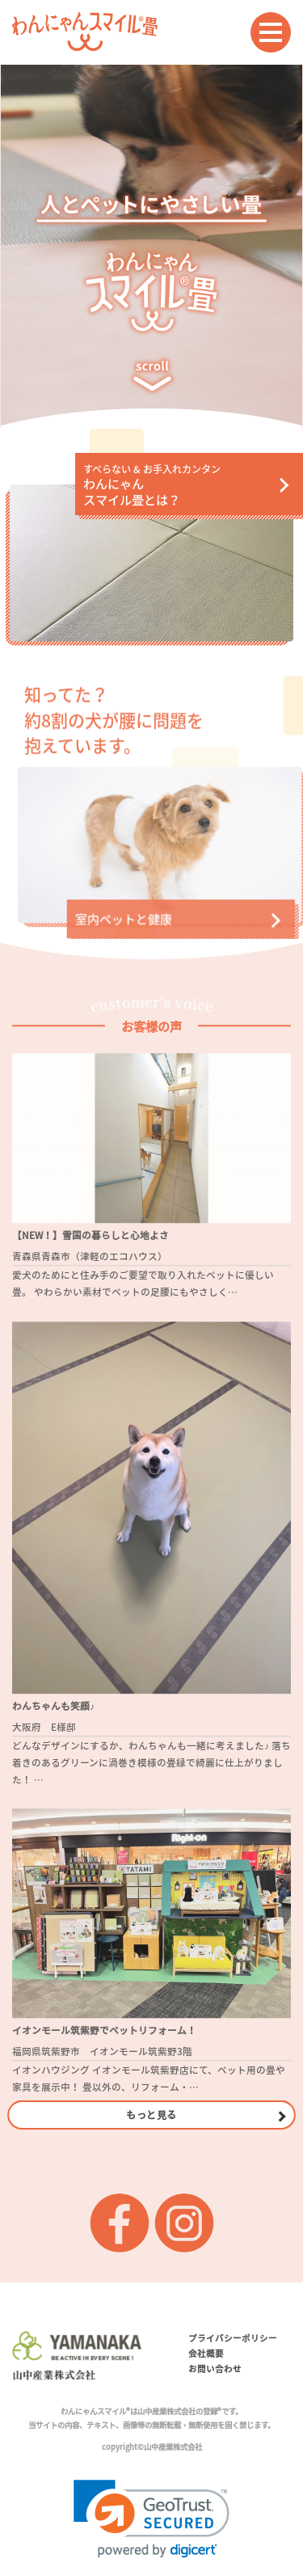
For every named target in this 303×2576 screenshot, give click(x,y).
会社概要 (206, 2353)
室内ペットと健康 (115, 926)
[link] (151, 2519)
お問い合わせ (215, 2368)
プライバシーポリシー (232, 2338)
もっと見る (151, 2113)
